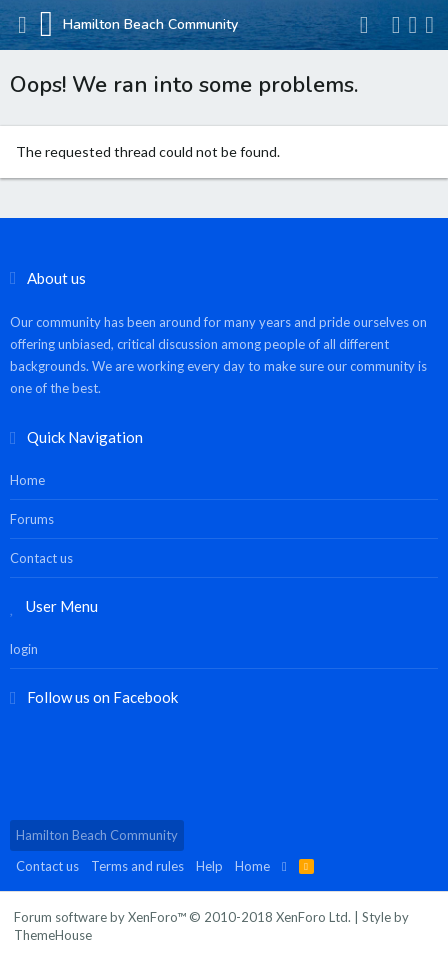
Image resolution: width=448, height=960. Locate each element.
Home (27, 480)
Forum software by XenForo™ (182, 917)
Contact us (41, 558)
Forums (32, 519)
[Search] (429, 25)
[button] (22, 25)
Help (209, 866)
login (24, 649)
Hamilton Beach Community (97, 835)
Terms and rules (137, 866)
